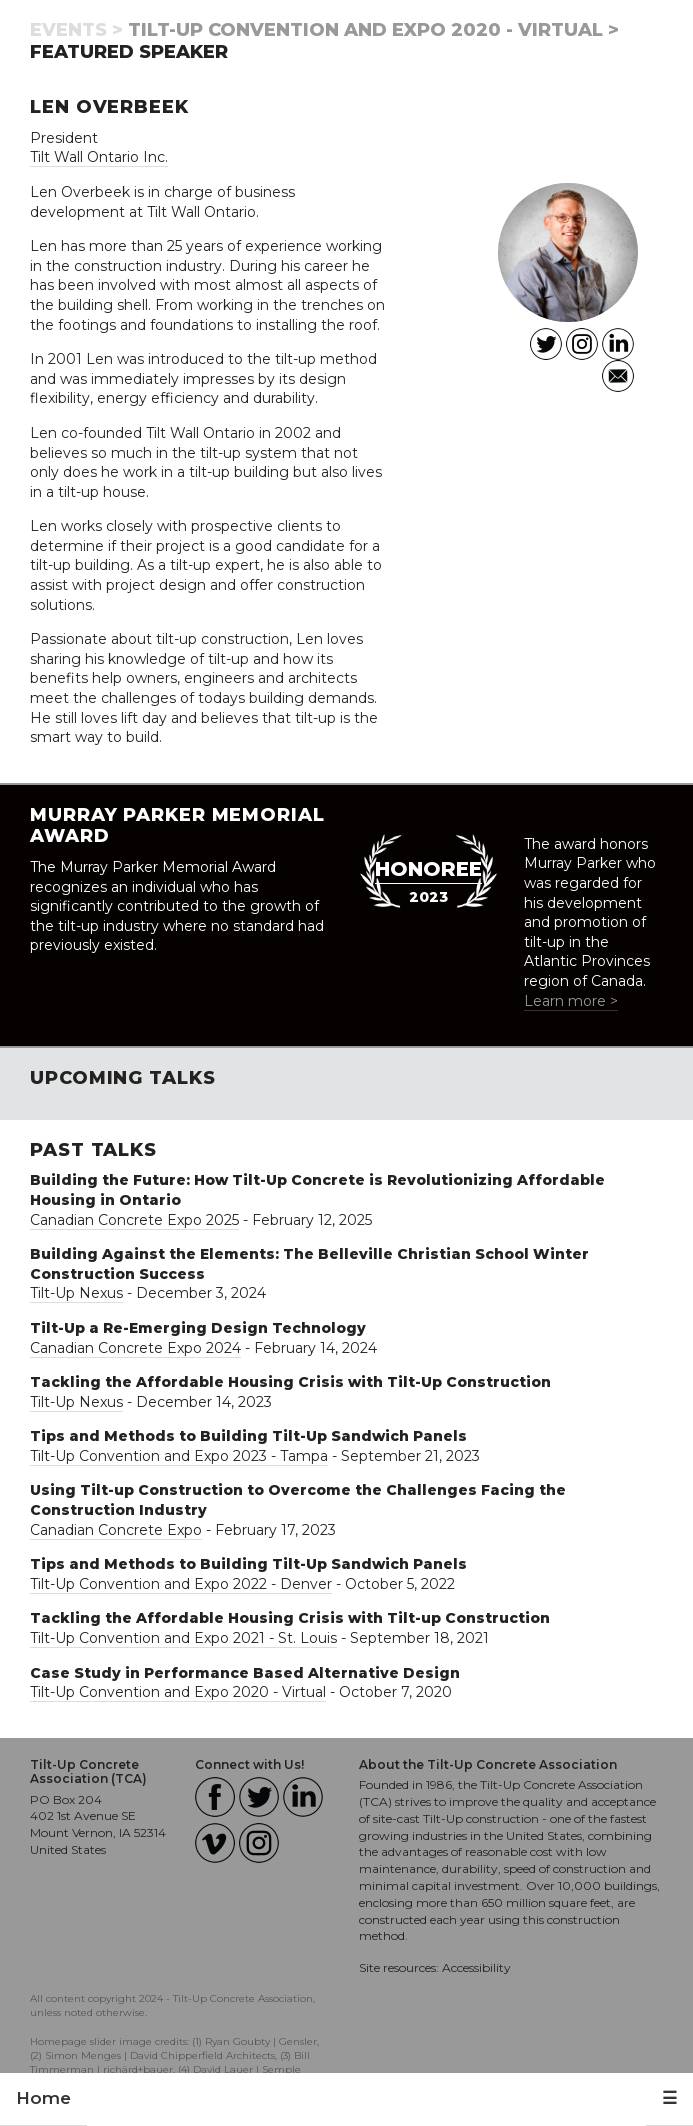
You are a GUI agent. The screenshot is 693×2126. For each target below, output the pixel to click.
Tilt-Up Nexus (76, 1293)
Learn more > (571, 1001)
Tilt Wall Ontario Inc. (99, 157)
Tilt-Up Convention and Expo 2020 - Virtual (178, 1692)
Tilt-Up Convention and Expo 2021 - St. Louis (183, 1638)
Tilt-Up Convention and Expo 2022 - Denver (181, 1584)
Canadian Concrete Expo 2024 (135, 1348)
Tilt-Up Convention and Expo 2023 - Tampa (179, 1456)
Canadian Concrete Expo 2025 (134, 1220)
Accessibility (476, 1967)
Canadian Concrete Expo (116, 1530)
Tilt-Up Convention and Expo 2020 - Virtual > (373, 30)
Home (43, 2098)
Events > (76, 30)
